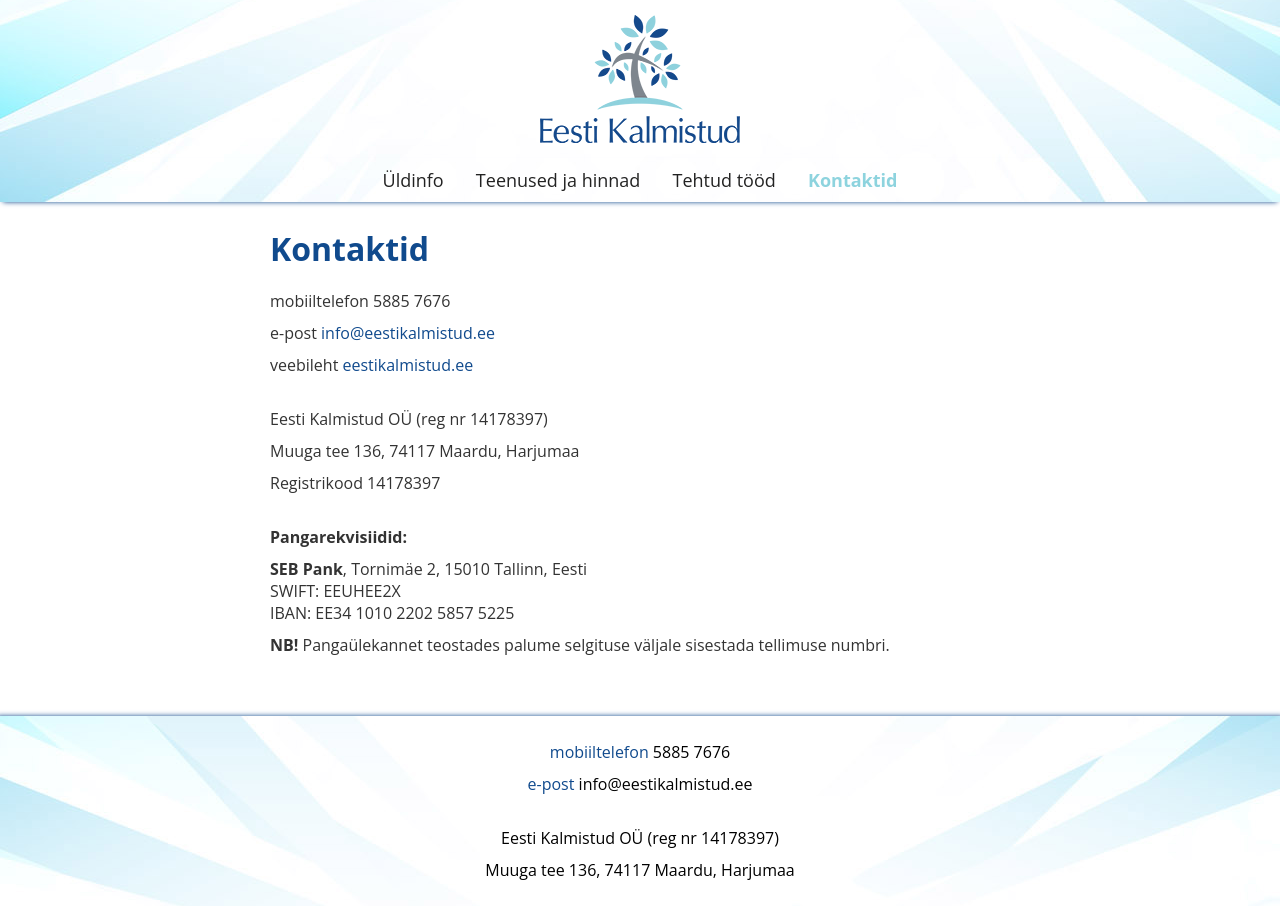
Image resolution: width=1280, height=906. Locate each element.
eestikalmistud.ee (407, 365)
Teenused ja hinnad (558, 180)
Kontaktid (852, 180)
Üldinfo (413, 180)
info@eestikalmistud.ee (408, 333)
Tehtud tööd (724, 180)
